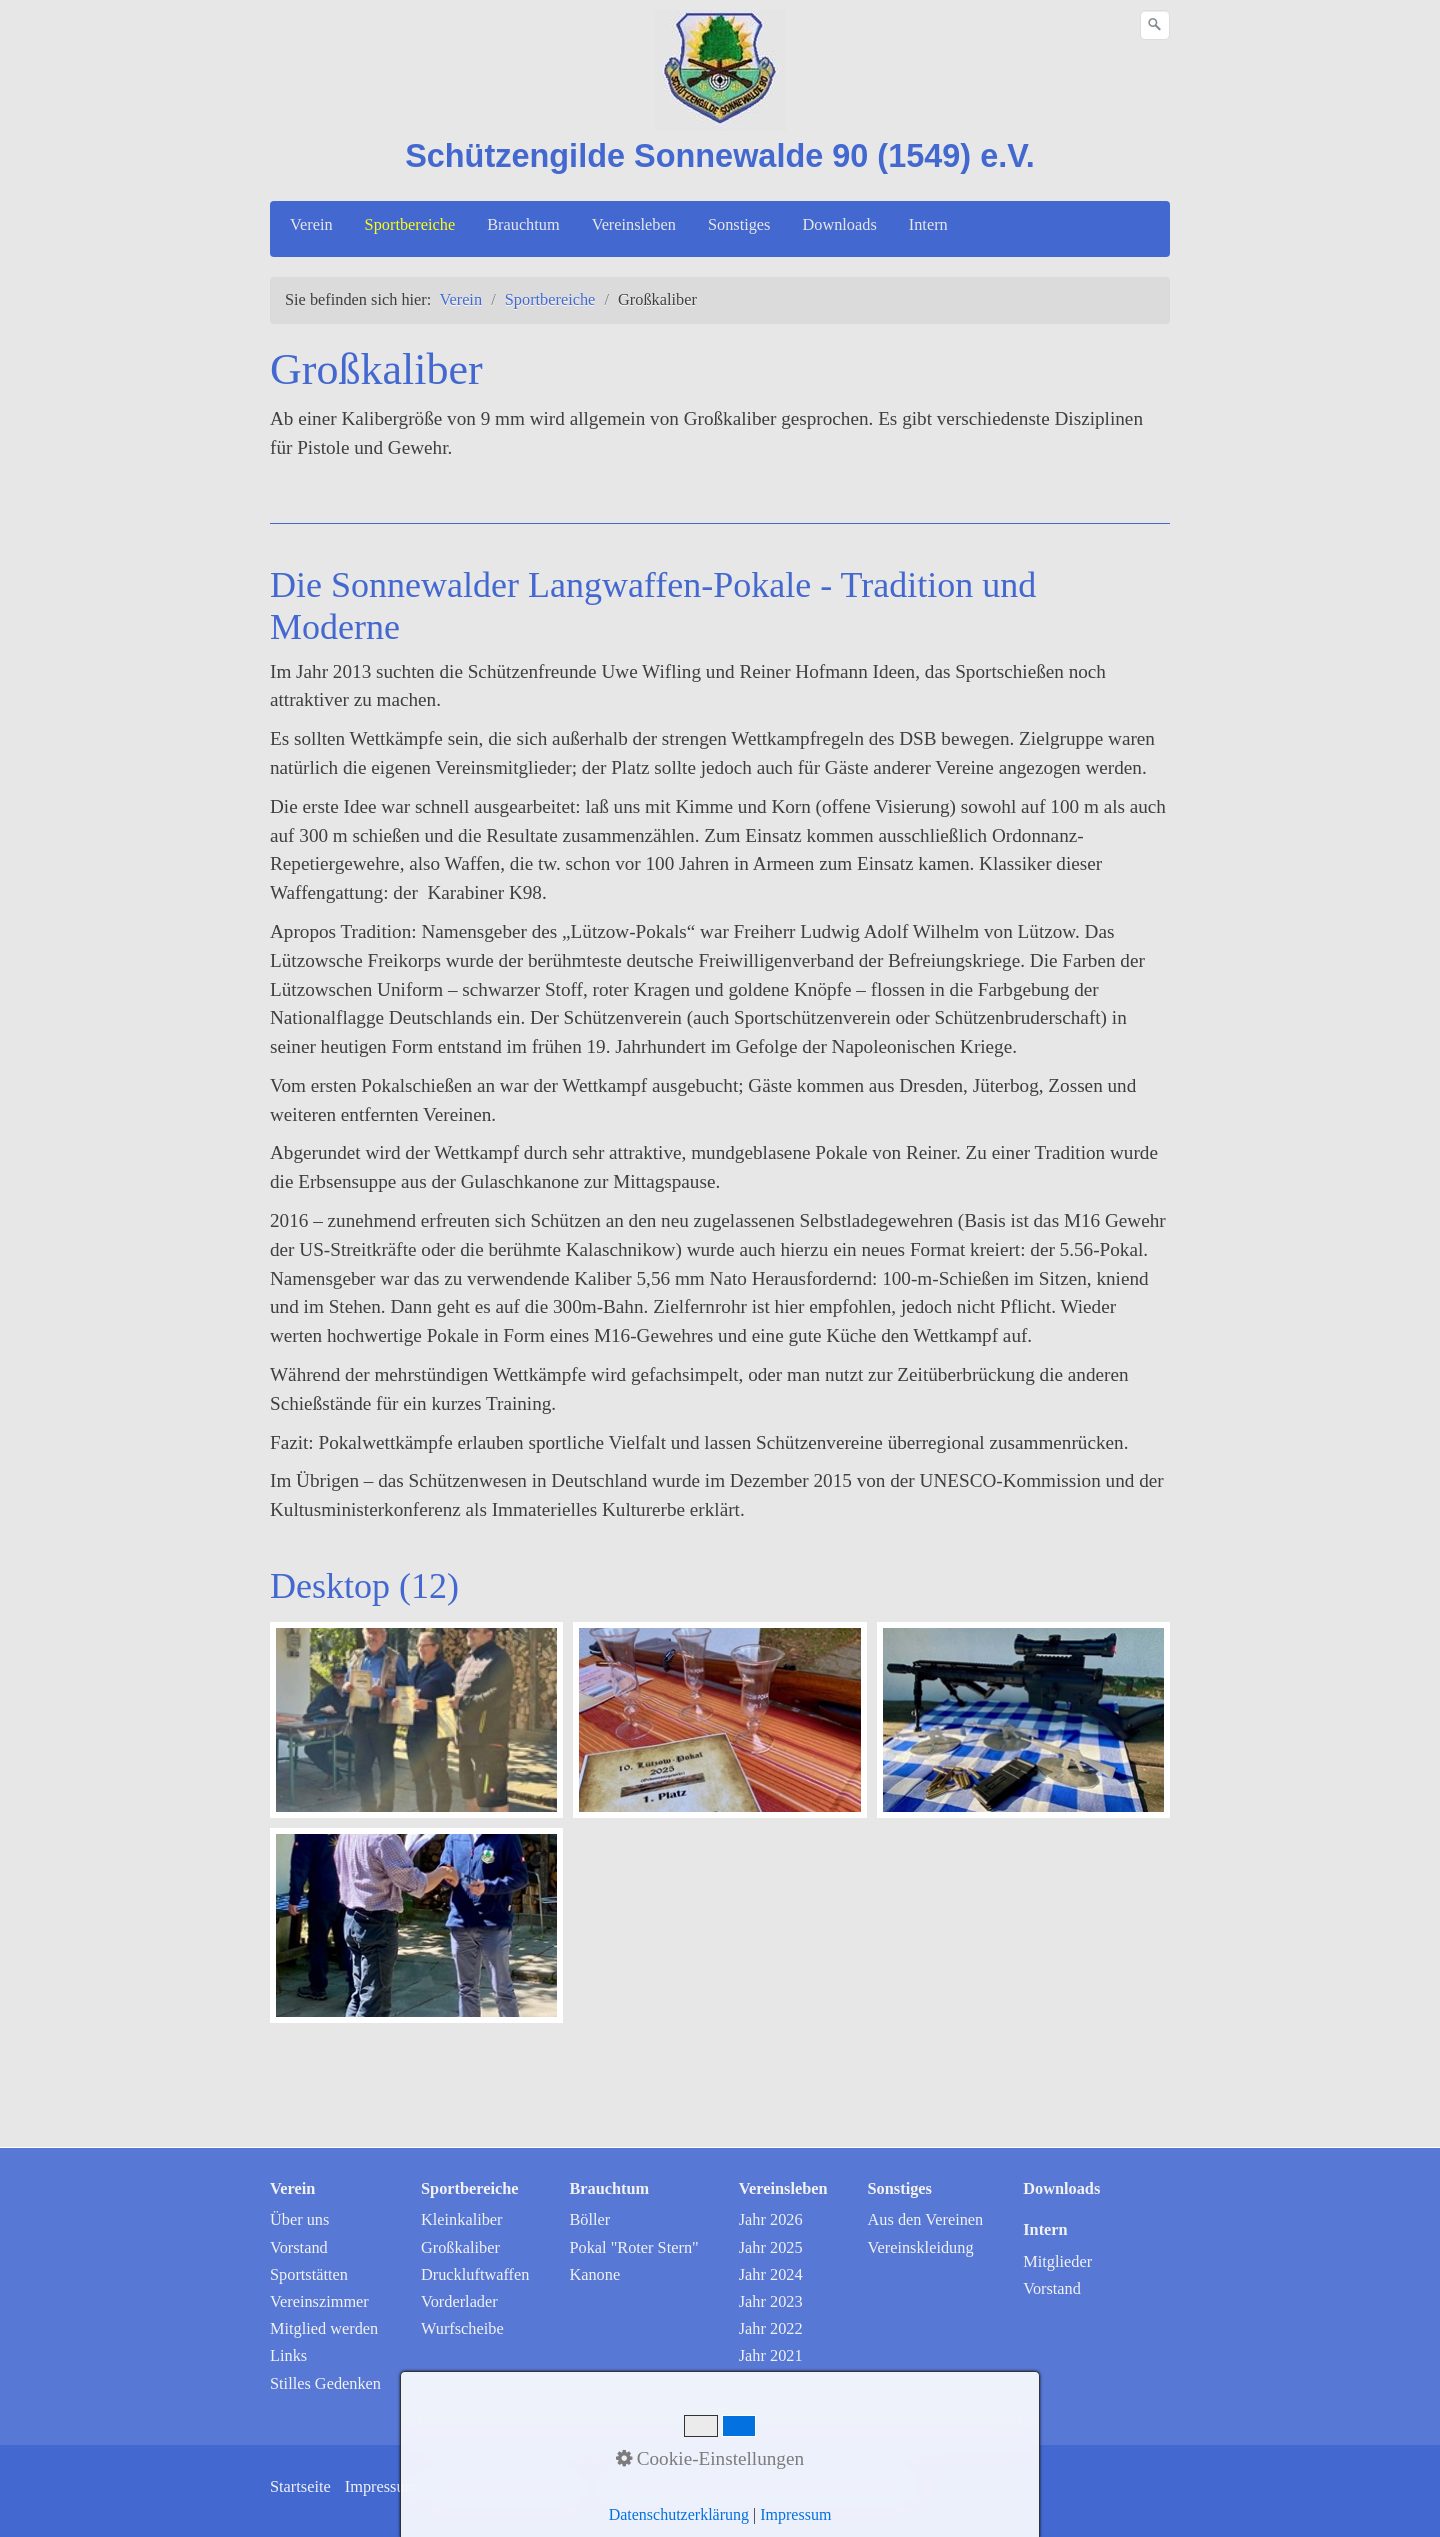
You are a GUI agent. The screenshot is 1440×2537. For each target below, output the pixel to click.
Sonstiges (739, 224)
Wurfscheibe (462, 2328)
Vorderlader (459, 2301)
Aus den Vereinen (926, 2219)
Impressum (381, 2486)
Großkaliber (460, 2247)
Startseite (300, 2486)
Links (288, 2355)
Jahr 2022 (771, 2328)
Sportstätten (309, 2274)
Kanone (594, 2274)
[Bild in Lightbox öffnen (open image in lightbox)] (416, 1720)
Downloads (839, 224)
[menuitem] (312, 225)
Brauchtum (523, 224)
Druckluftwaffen (475, 2274)
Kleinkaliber (462, 2219)
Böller (589, 2219)
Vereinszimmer (319, 2301)
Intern (928, 224)
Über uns (299, 2219)
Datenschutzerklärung (502, 2486)
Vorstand (299, 2247)
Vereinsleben (634, 224)
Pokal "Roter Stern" (633, 2247)
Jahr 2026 (771, 2219)
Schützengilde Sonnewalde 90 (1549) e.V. (720, 156)
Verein (311, 224)
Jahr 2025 (771, 2247)
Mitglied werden (324, 2328)
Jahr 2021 (771, 2355)
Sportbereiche (410, 224)
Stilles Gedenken (325, 2383)
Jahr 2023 (771, 2301)
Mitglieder (1057, 2261)
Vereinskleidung (921, 2247)
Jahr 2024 (771, 2274)
